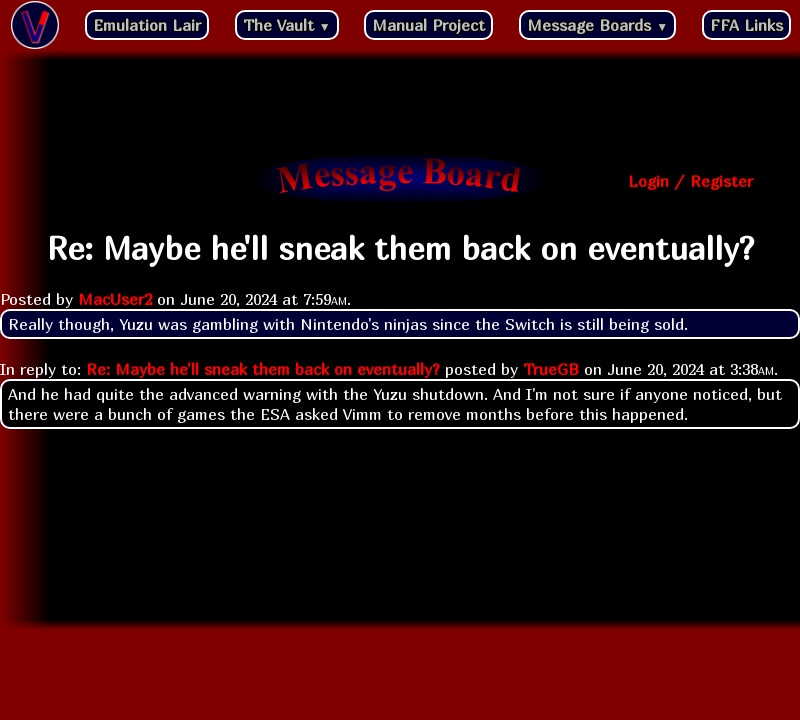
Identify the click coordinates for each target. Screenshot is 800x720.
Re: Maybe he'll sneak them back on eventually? (263, 369)
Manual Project (428, 25)
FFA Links (746, 25)
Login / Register (690, 181)
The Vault (287, 25)
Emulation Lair (147, 25)
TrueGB (551, 369)
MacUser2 (115, 299)
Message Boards (597, 25)
